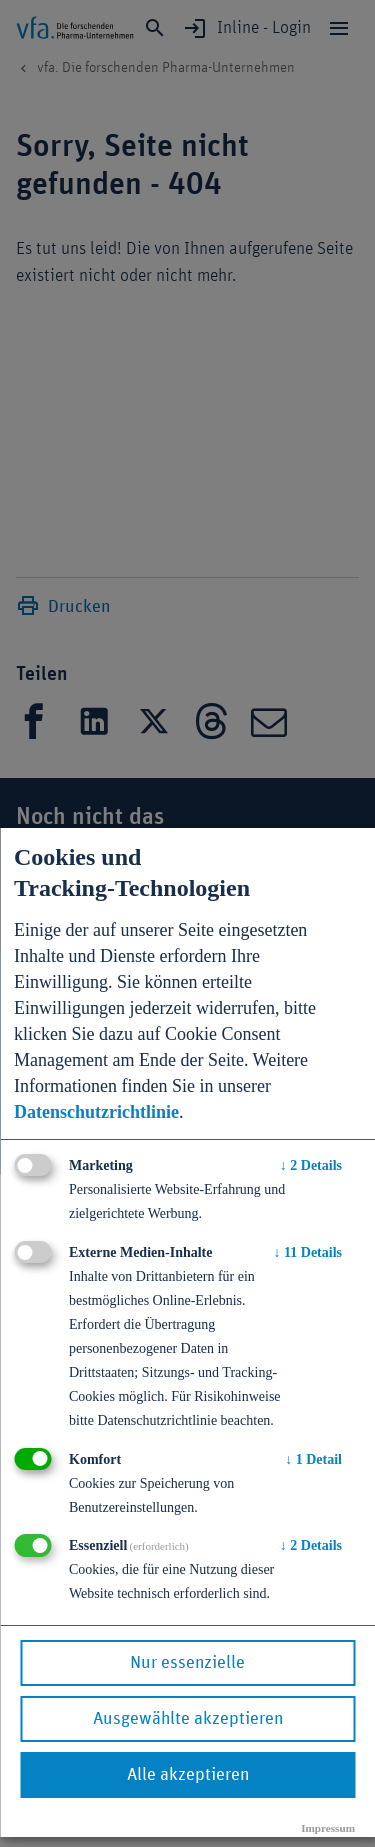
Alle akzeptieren (188, 1775)
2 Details (311, 1165)
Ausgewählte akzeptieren (188, 1719)
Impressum (328, 1828)
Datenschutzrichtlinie (96, 1112)
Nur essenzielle (187, 1663)
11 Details (308, 1252)
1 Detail (313, 1459)
